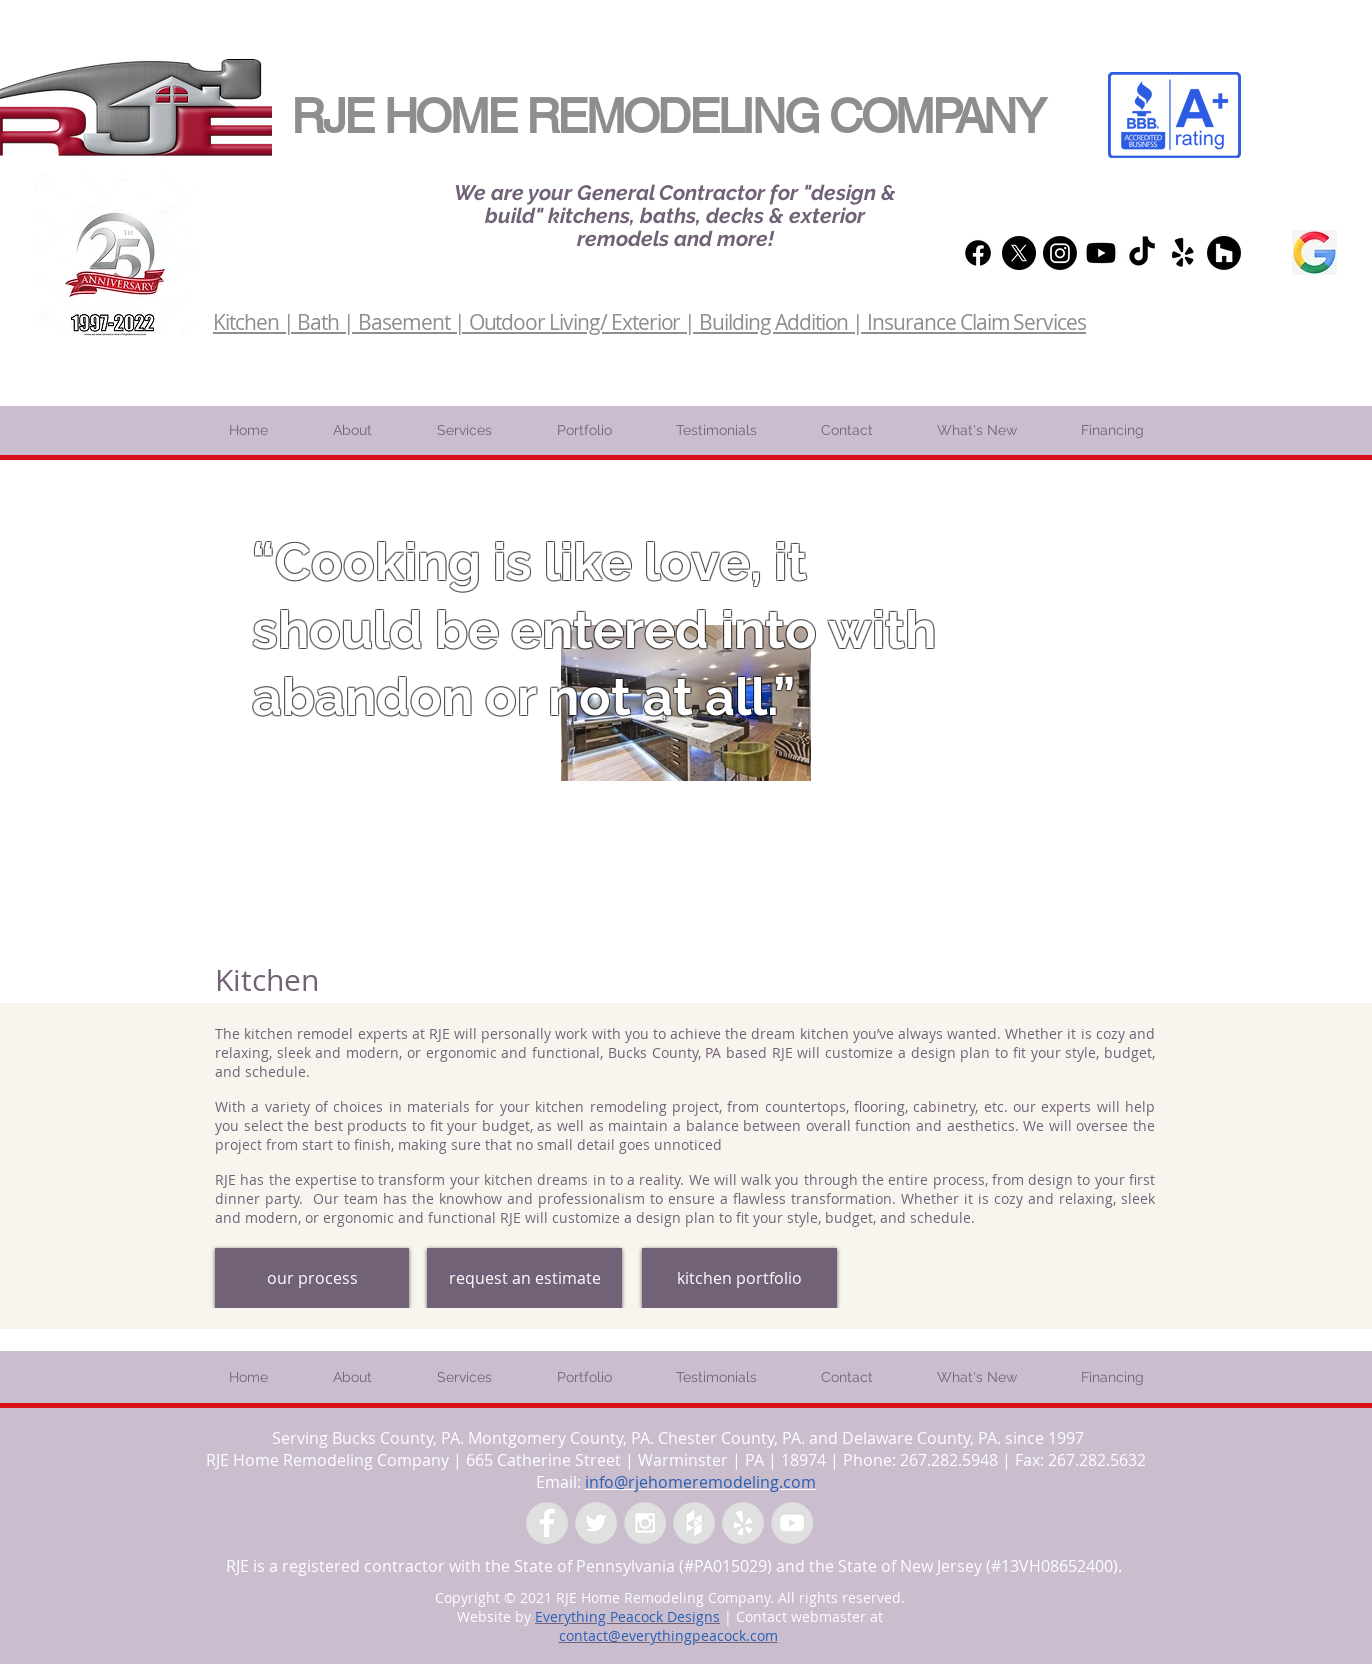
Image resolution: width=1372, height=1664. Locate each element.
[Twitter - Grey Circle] (596, 1523)
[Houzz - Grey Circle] (694, 1523)
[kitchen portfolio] (739, 1278)
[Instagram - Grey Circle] (645, 1523)
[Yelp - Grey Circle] (743, 1523)
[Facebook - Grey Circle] (547, 1523)
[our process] (312, 1278)
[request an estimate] (524, 1278)
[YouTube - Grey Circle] (792, 1523)
